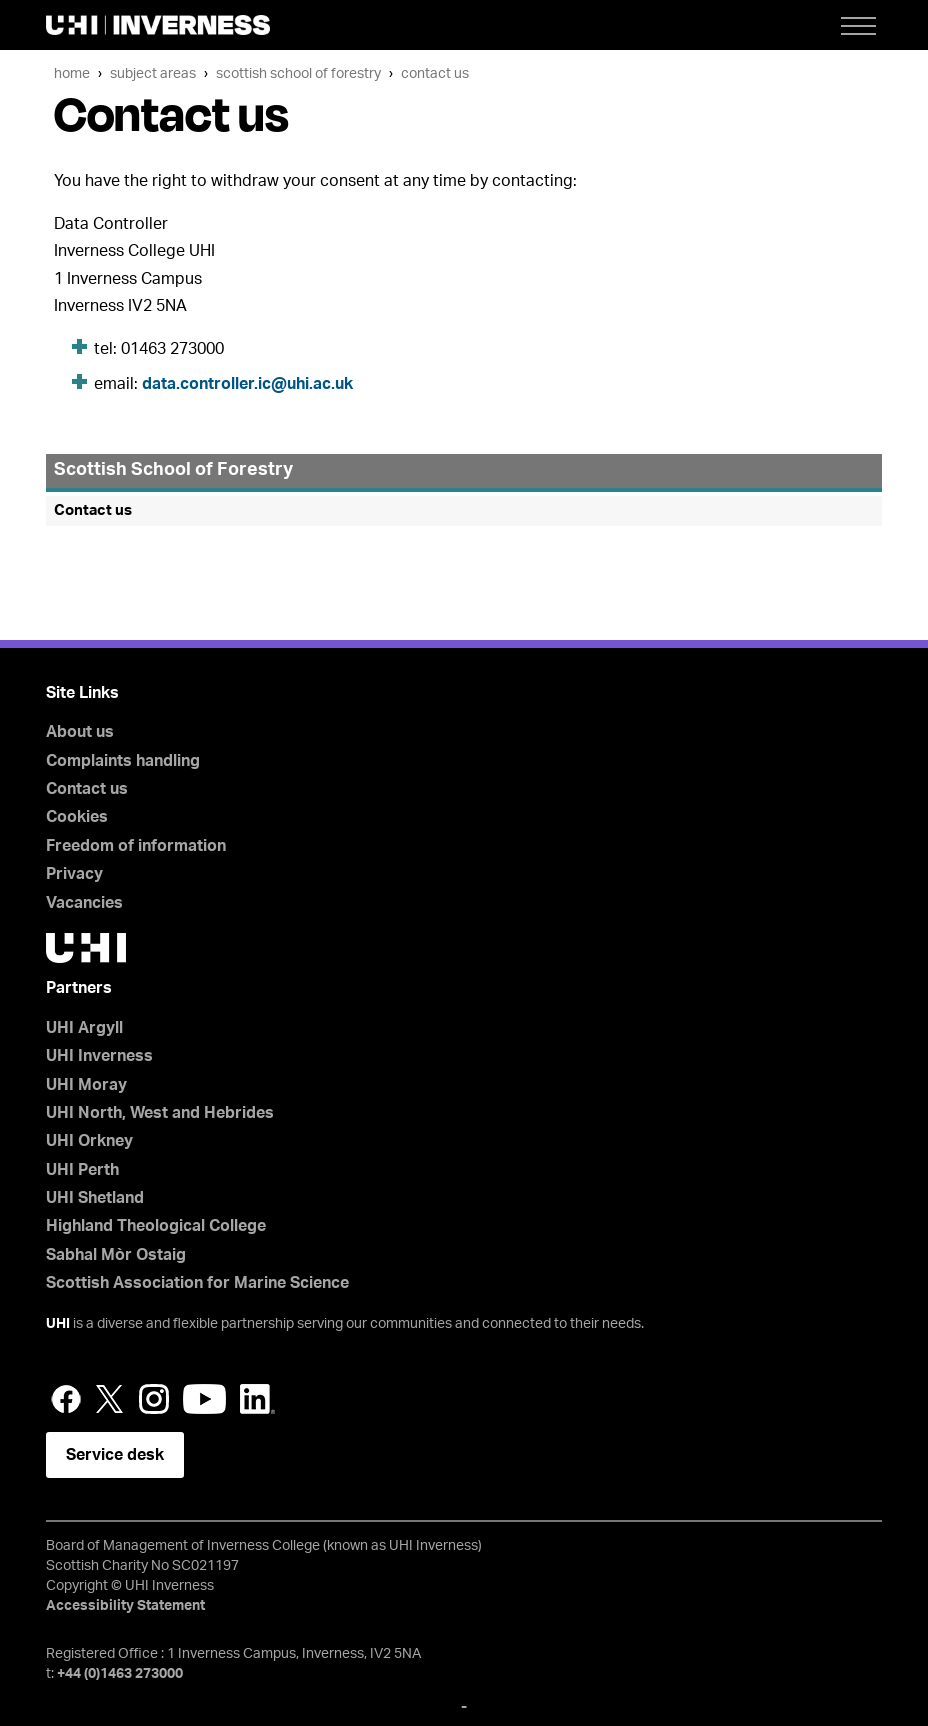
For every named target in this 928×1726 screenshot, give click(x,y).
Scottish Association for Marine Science (197, 1283)
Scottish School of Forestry (298, 73)
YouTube (204, 1399)
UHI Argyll (84, 1028)
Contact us (435, 73)
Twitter (110, 1399)
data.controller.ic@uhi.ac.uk (247, 384)
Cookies (77, 817)
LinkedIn (257, 1399)
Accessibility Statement (125, 1606)
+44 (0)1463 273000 (120, 1674)
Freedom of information (136, 846)
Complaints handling (123, 761)
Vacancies (84, 903)
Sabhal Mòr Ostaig (116, 1255)
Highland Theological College (156, 1226)
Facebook (66, 1399)
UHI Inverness (99, 1056)
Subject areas (153, 73)
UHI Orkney (89, 1141)
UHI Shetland (95, 1198)
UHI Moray (86, 1085)
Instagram (154, 1399)
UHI (58, 1324)
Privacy (74, 874)
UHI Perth (82, 1170)
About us (80, 732)
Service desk (115, 1455)
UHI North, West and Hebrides (160, 1113)
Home (72, 73)
